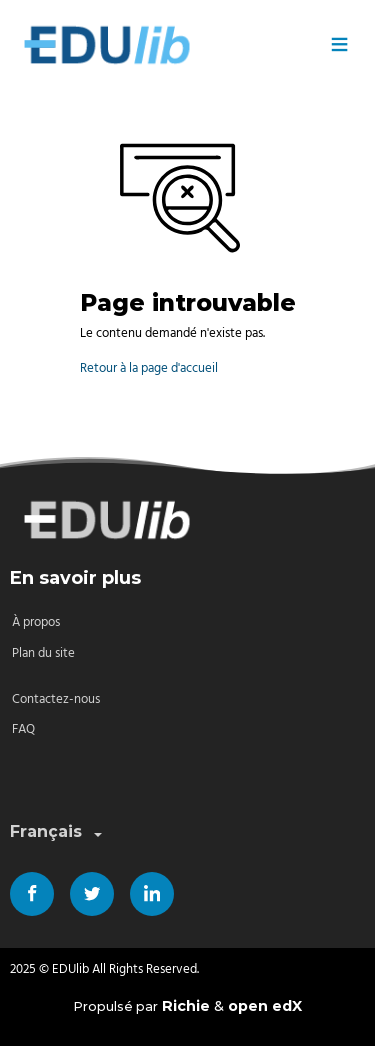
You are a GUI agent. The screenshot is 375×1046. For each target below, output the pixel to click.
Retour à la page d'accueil (149, 368)
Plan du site (43, 653)
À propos (36, 622)
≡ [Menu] (339, 45)
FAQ (23, 729)
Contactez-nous (56, 699)
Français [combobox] (58, 832)
